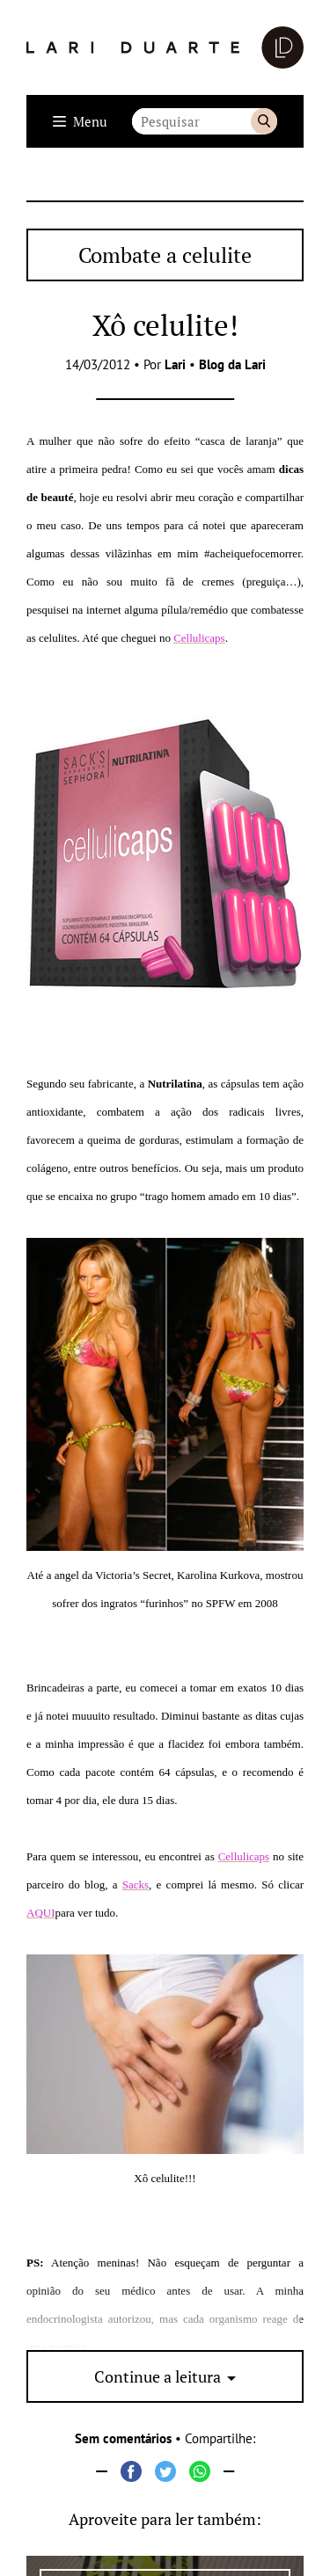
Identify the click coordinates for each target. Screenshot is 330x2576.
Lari (175, 364)
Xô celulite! (165, 325)
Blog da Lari (232, 364)
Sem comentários (123, 2438)
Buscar (264, 121)
